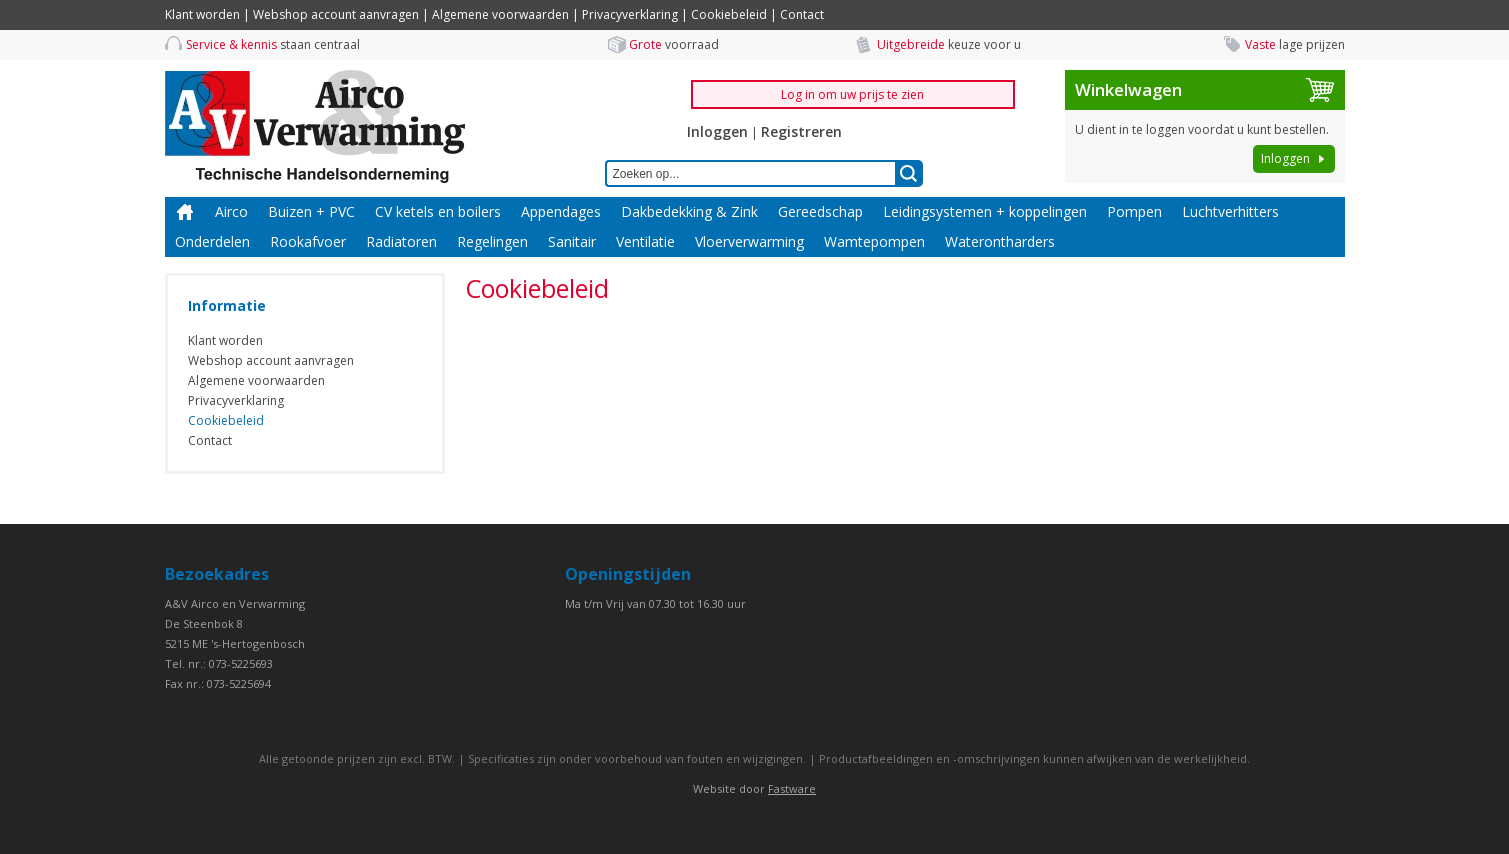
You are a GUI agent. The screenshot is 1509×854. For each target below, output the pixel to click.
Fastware (792, 788)
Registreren (801, 131)
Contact (802, 14)
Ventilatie (645, 241)
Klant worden (202, 14)
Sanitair (572, 241)
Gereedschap (820, 211)
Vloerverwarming (749, 241)
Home (185, 212)
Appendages (561, 211)
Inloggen (717, 131)
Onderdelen (212, 241)
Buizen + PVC (311, 211)
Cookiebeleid (729, 14)
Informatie (227, 305)
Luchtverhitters (1230, 211)
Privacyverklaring (630, 14)
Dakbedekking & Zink (689, 211)
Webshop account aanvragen (336, 14)
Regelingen (492, 241)
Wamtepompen (874, 241)
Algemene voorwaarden (500, 14)
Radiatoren (401, 241)
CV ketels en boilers (438, 211)
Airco (231, 211)
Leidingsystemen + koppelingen (985, 211)
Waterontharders (1000, 241)
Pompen (1134, 211)
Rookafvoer (308, 241)
